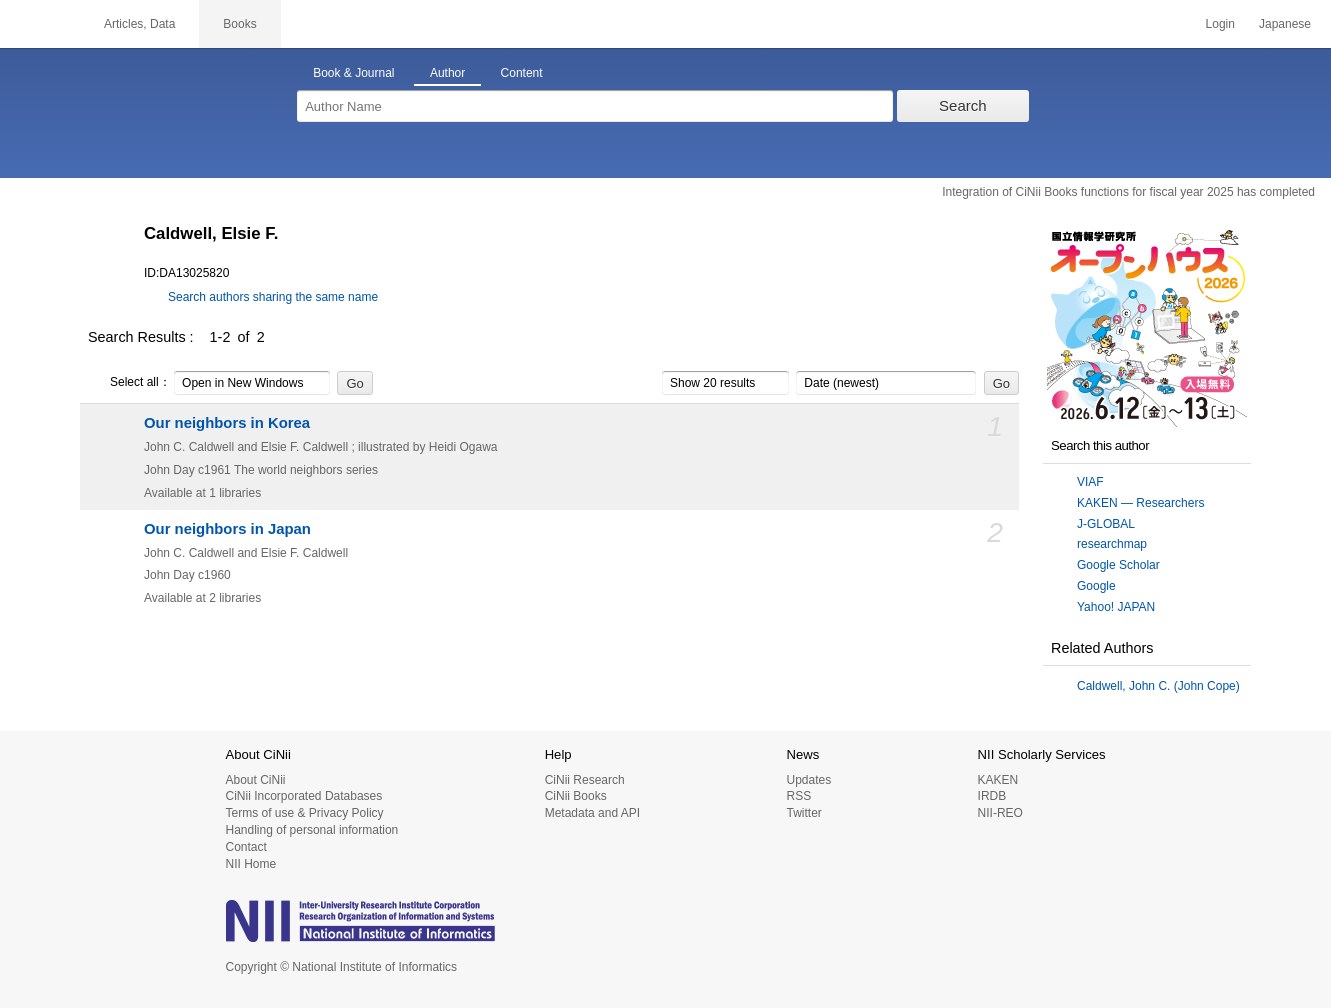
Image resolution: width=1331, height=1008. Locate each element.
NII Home (251, 864)
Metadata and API (592, 813)
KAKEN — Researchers (1140, 503)
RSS (798, 796)
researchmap (1112, 544)
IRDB (992, 796)
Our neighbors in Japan (227, 529)
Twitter (803, 813)
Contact (246, 847)
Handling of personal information (312, 830)
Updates (808, 780)
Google (1096, 586)
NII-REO (1000, 813)
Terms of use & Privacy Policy (305, 813)
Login (1220, 24)
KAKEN (998, 780)
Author (447, 73)
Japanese (1285, 24)
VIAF (1090, 482)
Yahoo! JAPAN (1116, 607)
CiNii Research (585, 780)
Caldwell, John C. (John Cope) (1158, 686)
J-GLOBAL (1106, 524)
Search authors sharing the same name (273, 297)
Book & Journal (353, 73)
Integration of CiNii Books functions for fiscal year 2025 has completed (1128, 192)
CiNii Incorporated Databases (304, 796)
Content (522, 73)
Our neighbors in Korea (227, 423)
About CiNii (256, 780)
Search (963, 105)
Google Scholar (1118, 565)
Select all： (129, 383)
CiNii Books (576, 796)
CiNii (40, 24)
